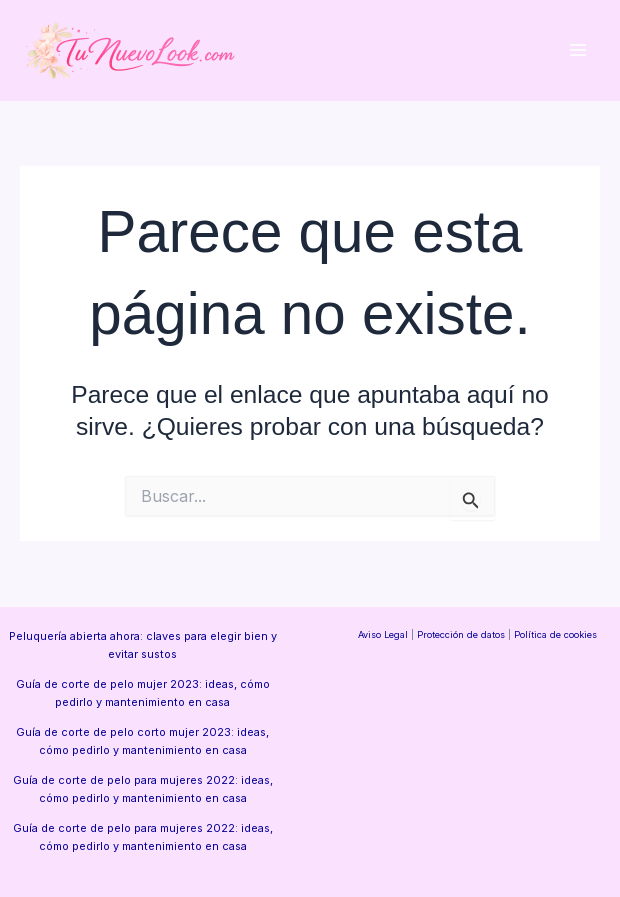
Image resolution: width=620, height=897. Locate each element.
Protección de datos (461, 634)
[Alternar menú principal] (577, 50)
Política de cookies (555, 634)
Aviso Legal (383, 634)
